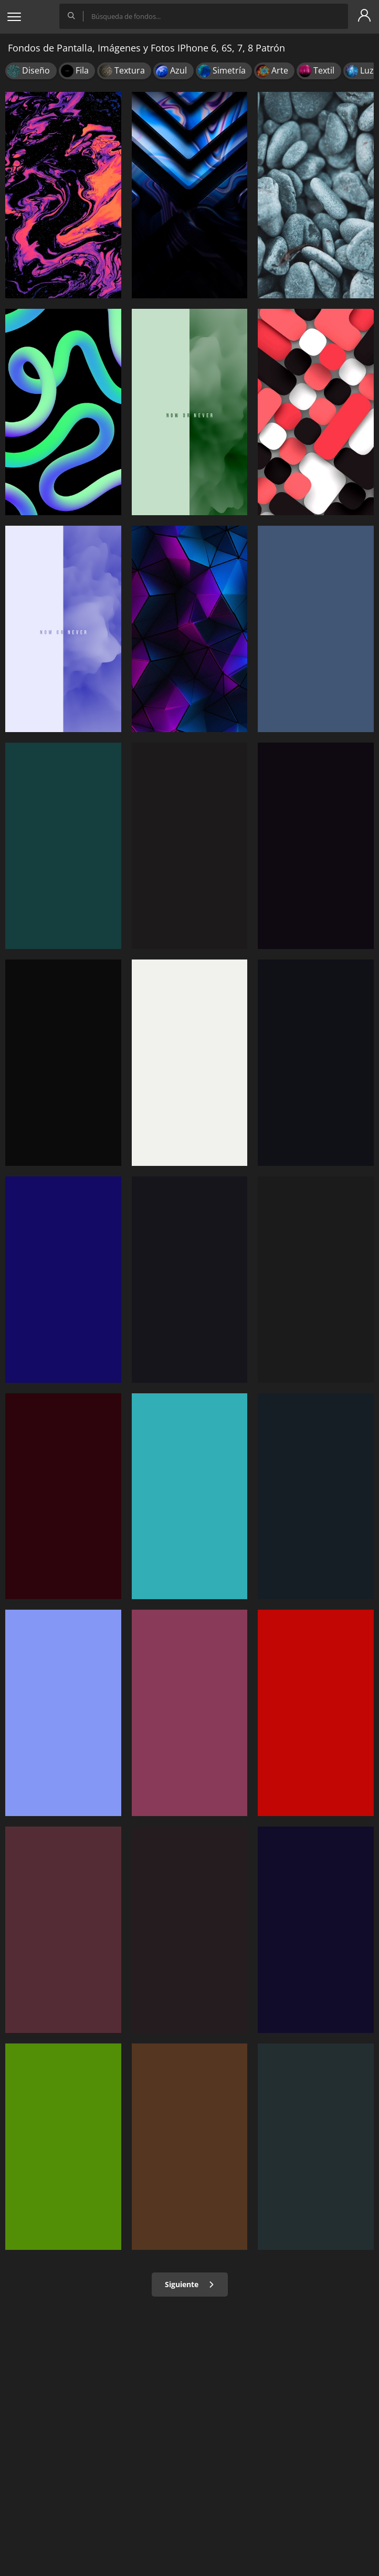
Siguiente (190, 2284)
